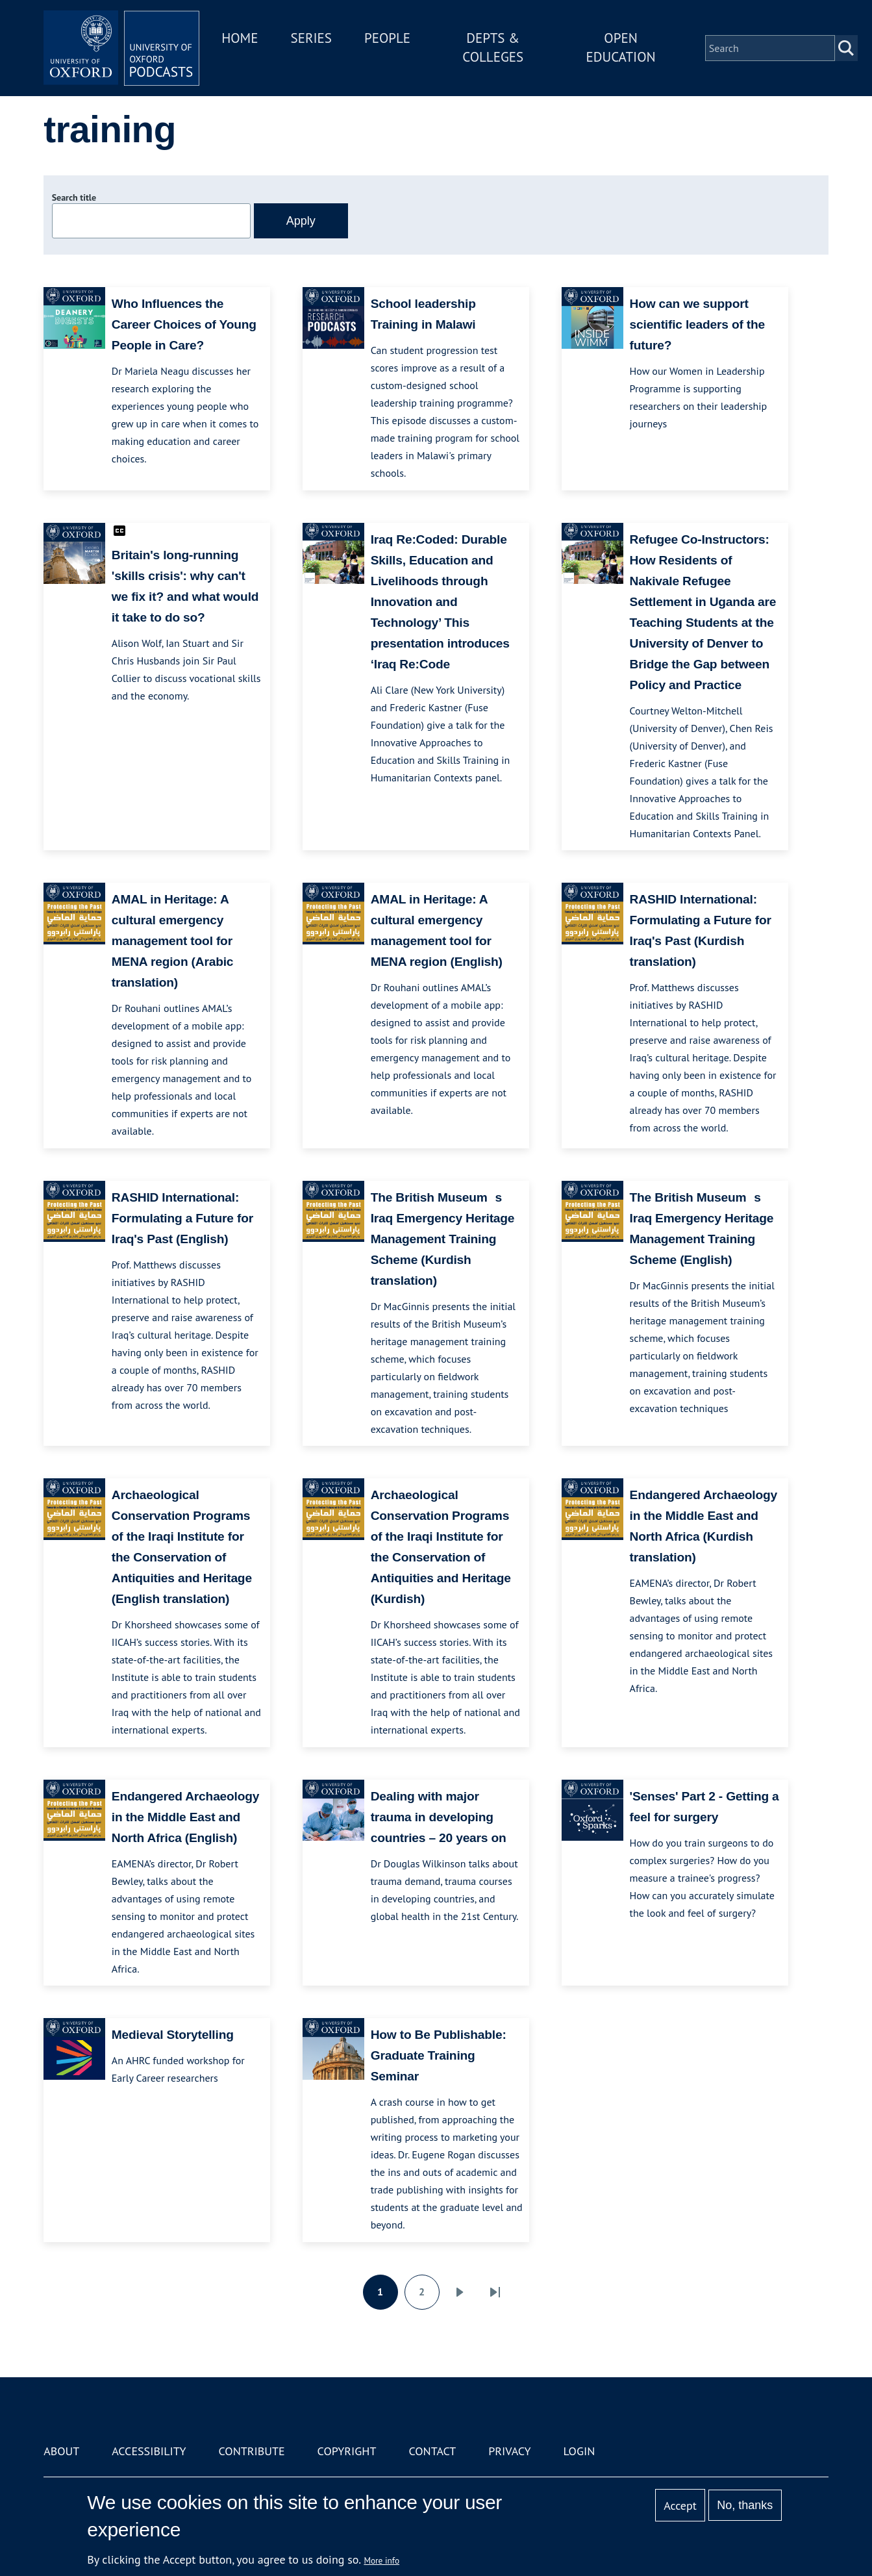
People (387, 38)
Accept (680, 2505)
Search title (74, 197)
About (61, 2450)
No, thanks (745, 2505)
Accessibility (149, 2450)
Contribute (252, 2450)
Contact (432, 2450)
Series (310, 38)
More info (381, 2560)
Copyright (347, 2450)
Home (239, 38)
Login (579, 2450)
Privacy (509, 2450)
